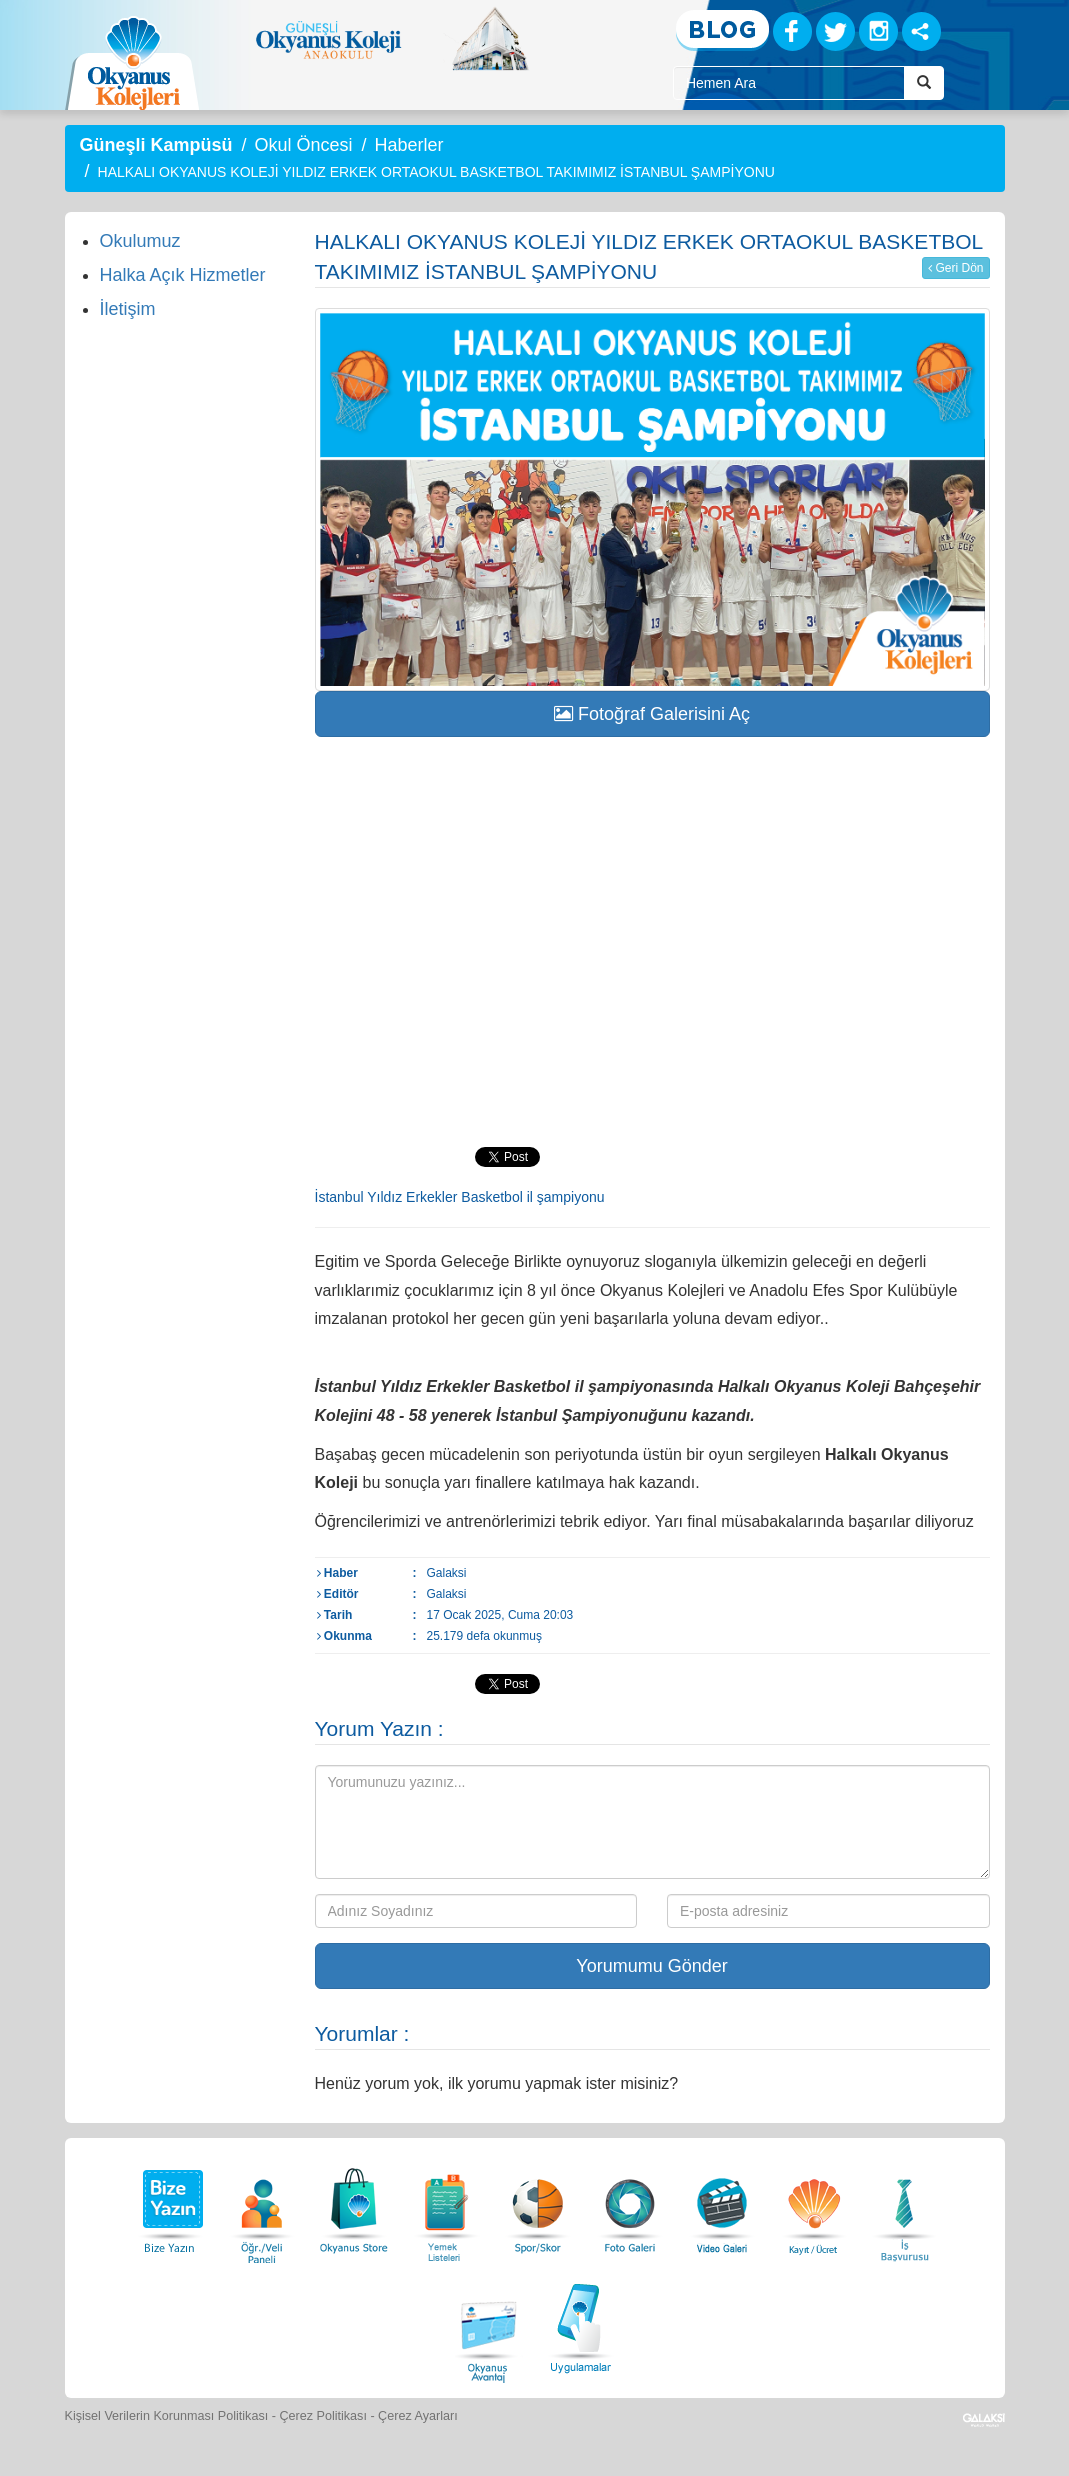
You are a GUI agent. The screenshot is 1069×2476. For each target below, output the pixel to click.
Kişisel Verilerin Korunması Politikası (167, 2416)
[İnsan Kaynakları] (904, 2205)
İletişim (128, 309)
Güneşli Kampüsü (156, 145)
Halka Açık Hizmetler (183, 275)
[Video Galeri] (722, 2205)
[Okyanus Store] (354, 2205)
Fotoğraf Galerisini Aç (652, 714)
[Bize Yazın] (170, 2205)
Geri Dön (955, 268)
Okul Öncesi (303, 145)
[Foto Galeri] (630, 2205)
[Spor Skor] (538, 2205)
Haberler (408, 145)
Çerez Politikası (323, 2416)
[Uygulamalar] (580, 2325)
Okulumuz (140, 241)
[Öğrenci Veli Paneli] (262, 2205)
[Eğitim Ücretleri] (814, 2205)
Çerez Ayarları (418, 2416)
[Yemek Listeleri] (446, 2205)
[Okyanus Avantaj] (489, 2325)
